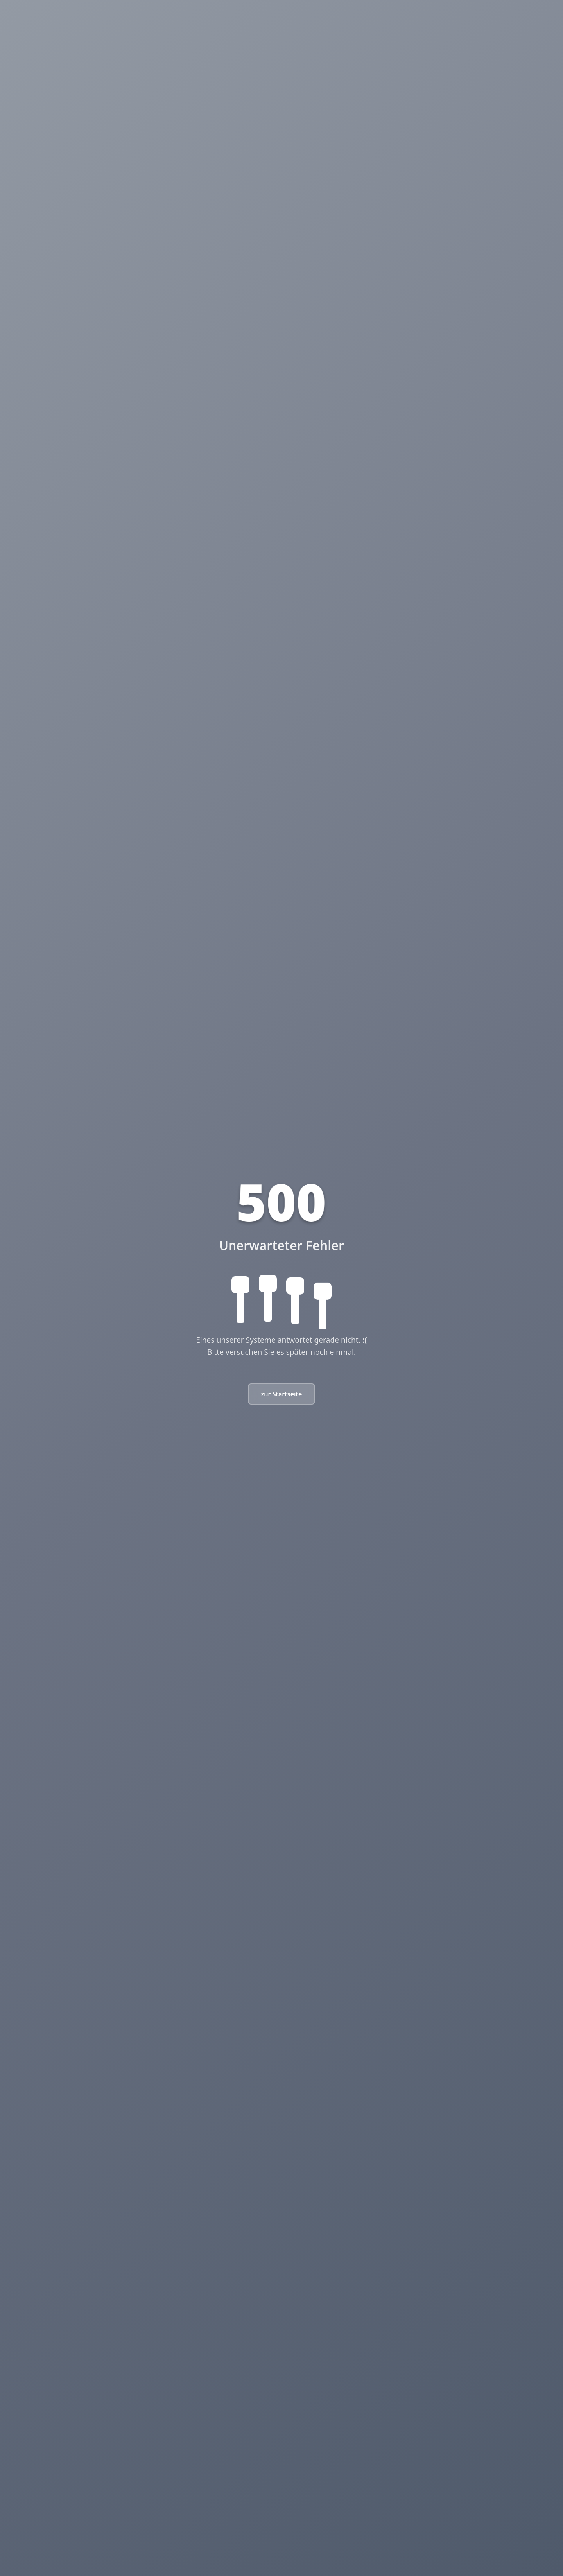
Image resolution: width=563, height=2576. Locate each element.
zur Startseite (281, 1394)
